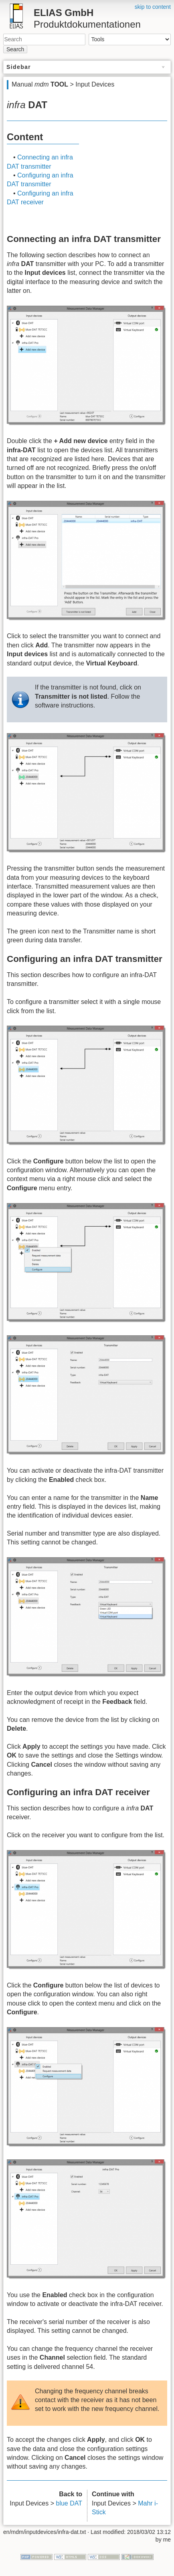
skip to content (153, 7)
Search (15, 49)
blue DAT (69, 2503)
